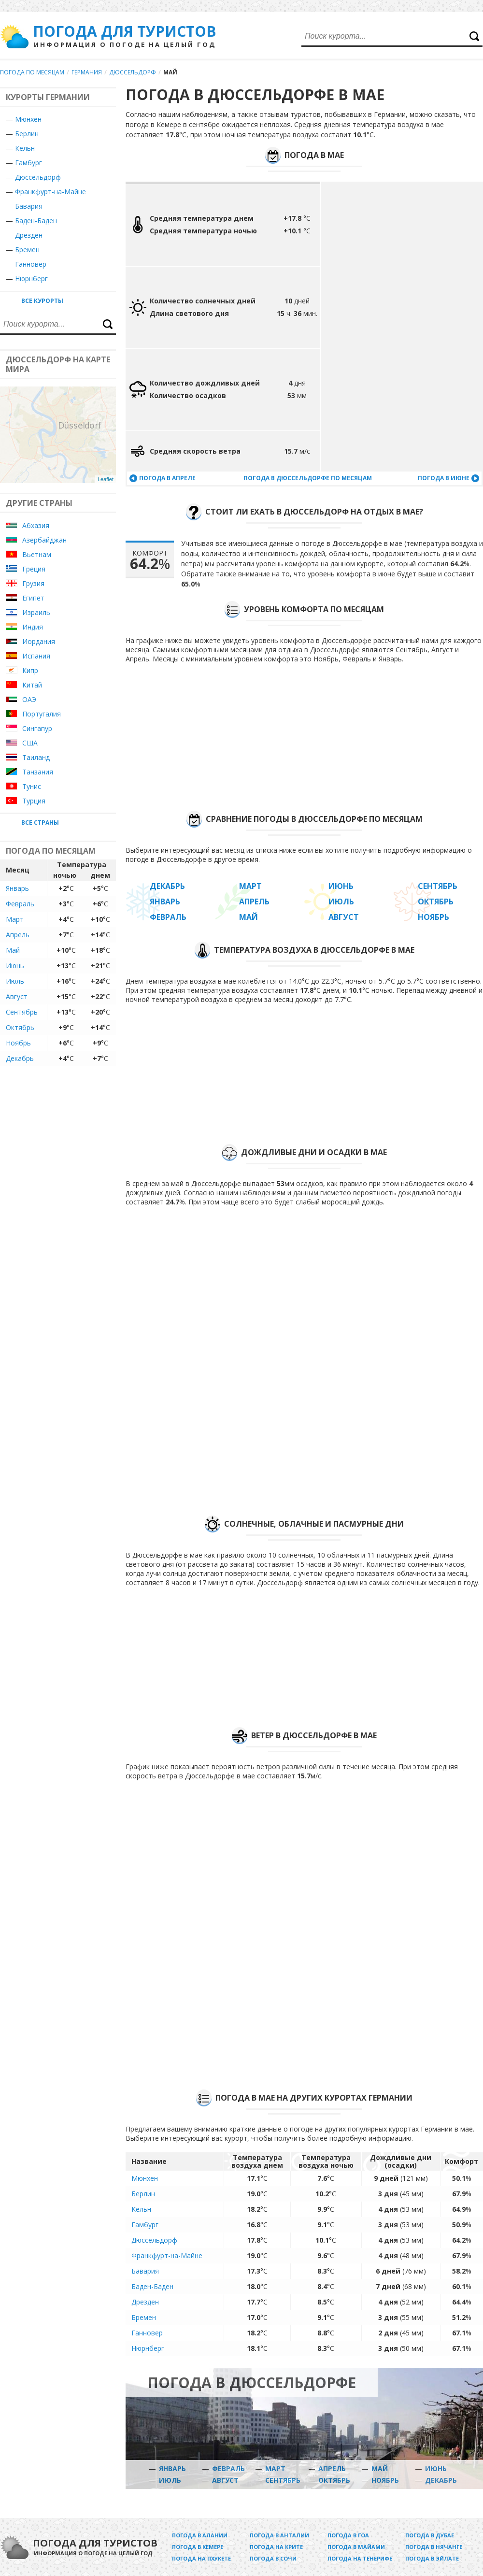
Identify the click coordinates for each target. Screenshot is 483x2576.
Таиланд (36, 757)
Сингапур (37, 728)
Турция (33, 800)
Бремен (27, 249)
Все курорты (42, 301)
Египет (33, 597)
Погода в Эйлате (432, 2558)
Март (15, 919)
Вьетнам (36, 554)
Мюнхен (28, 119)
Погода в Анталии (279, 2535)
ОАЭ (29, 699)
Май (13, 950)
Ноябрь (18, 1042)
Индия (32, 626)
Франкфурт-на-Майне (50, 191)
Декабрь (20, 1058)
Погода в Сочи (273, 2558)
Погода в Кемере (197, 2546)
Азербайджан (44, 539)
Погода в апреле (167, 478)
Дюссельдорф (132, 72)
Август (17, 996)
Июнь (15, 965)
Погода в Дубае (429, 2535)
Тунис (31, 786)
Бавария (29, 206)
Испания (36, 655)
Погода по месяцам (32, 72)
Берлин (27, 133)
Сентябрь (22, 1011)
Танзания (37, 771)
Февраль (20, 903)
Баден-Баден (36, 220)
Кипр (30, 670)
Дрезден (29, 235)
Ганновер (30, 264)
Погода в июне (443, 478)
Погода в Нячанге (433, 2546)
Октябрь (20, 1027)
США (30, 742)
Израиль (36, 612)
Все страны (40, 822)
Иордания (38, 641)
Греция (33, 568)
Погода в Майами (356, 2546)
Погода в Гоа (348, 2535)
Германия (86, 72)
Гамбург (28, 162)
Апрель (17, 934)
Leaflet (106, 479)
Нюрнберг (31, 278)
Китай (32, 684)
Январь (17, 888)
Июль (15, 981)
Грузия (33, 583)
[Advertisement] (367, 327)
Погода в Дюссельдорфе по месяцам (307, 478)
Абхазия (35, 525)
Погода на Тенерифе (359, 2558)
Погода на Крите (276, 2546)
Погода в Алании (199, 2535)
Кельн (25, 148)
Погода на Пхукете (201, 2558)
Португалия (41, 713)
